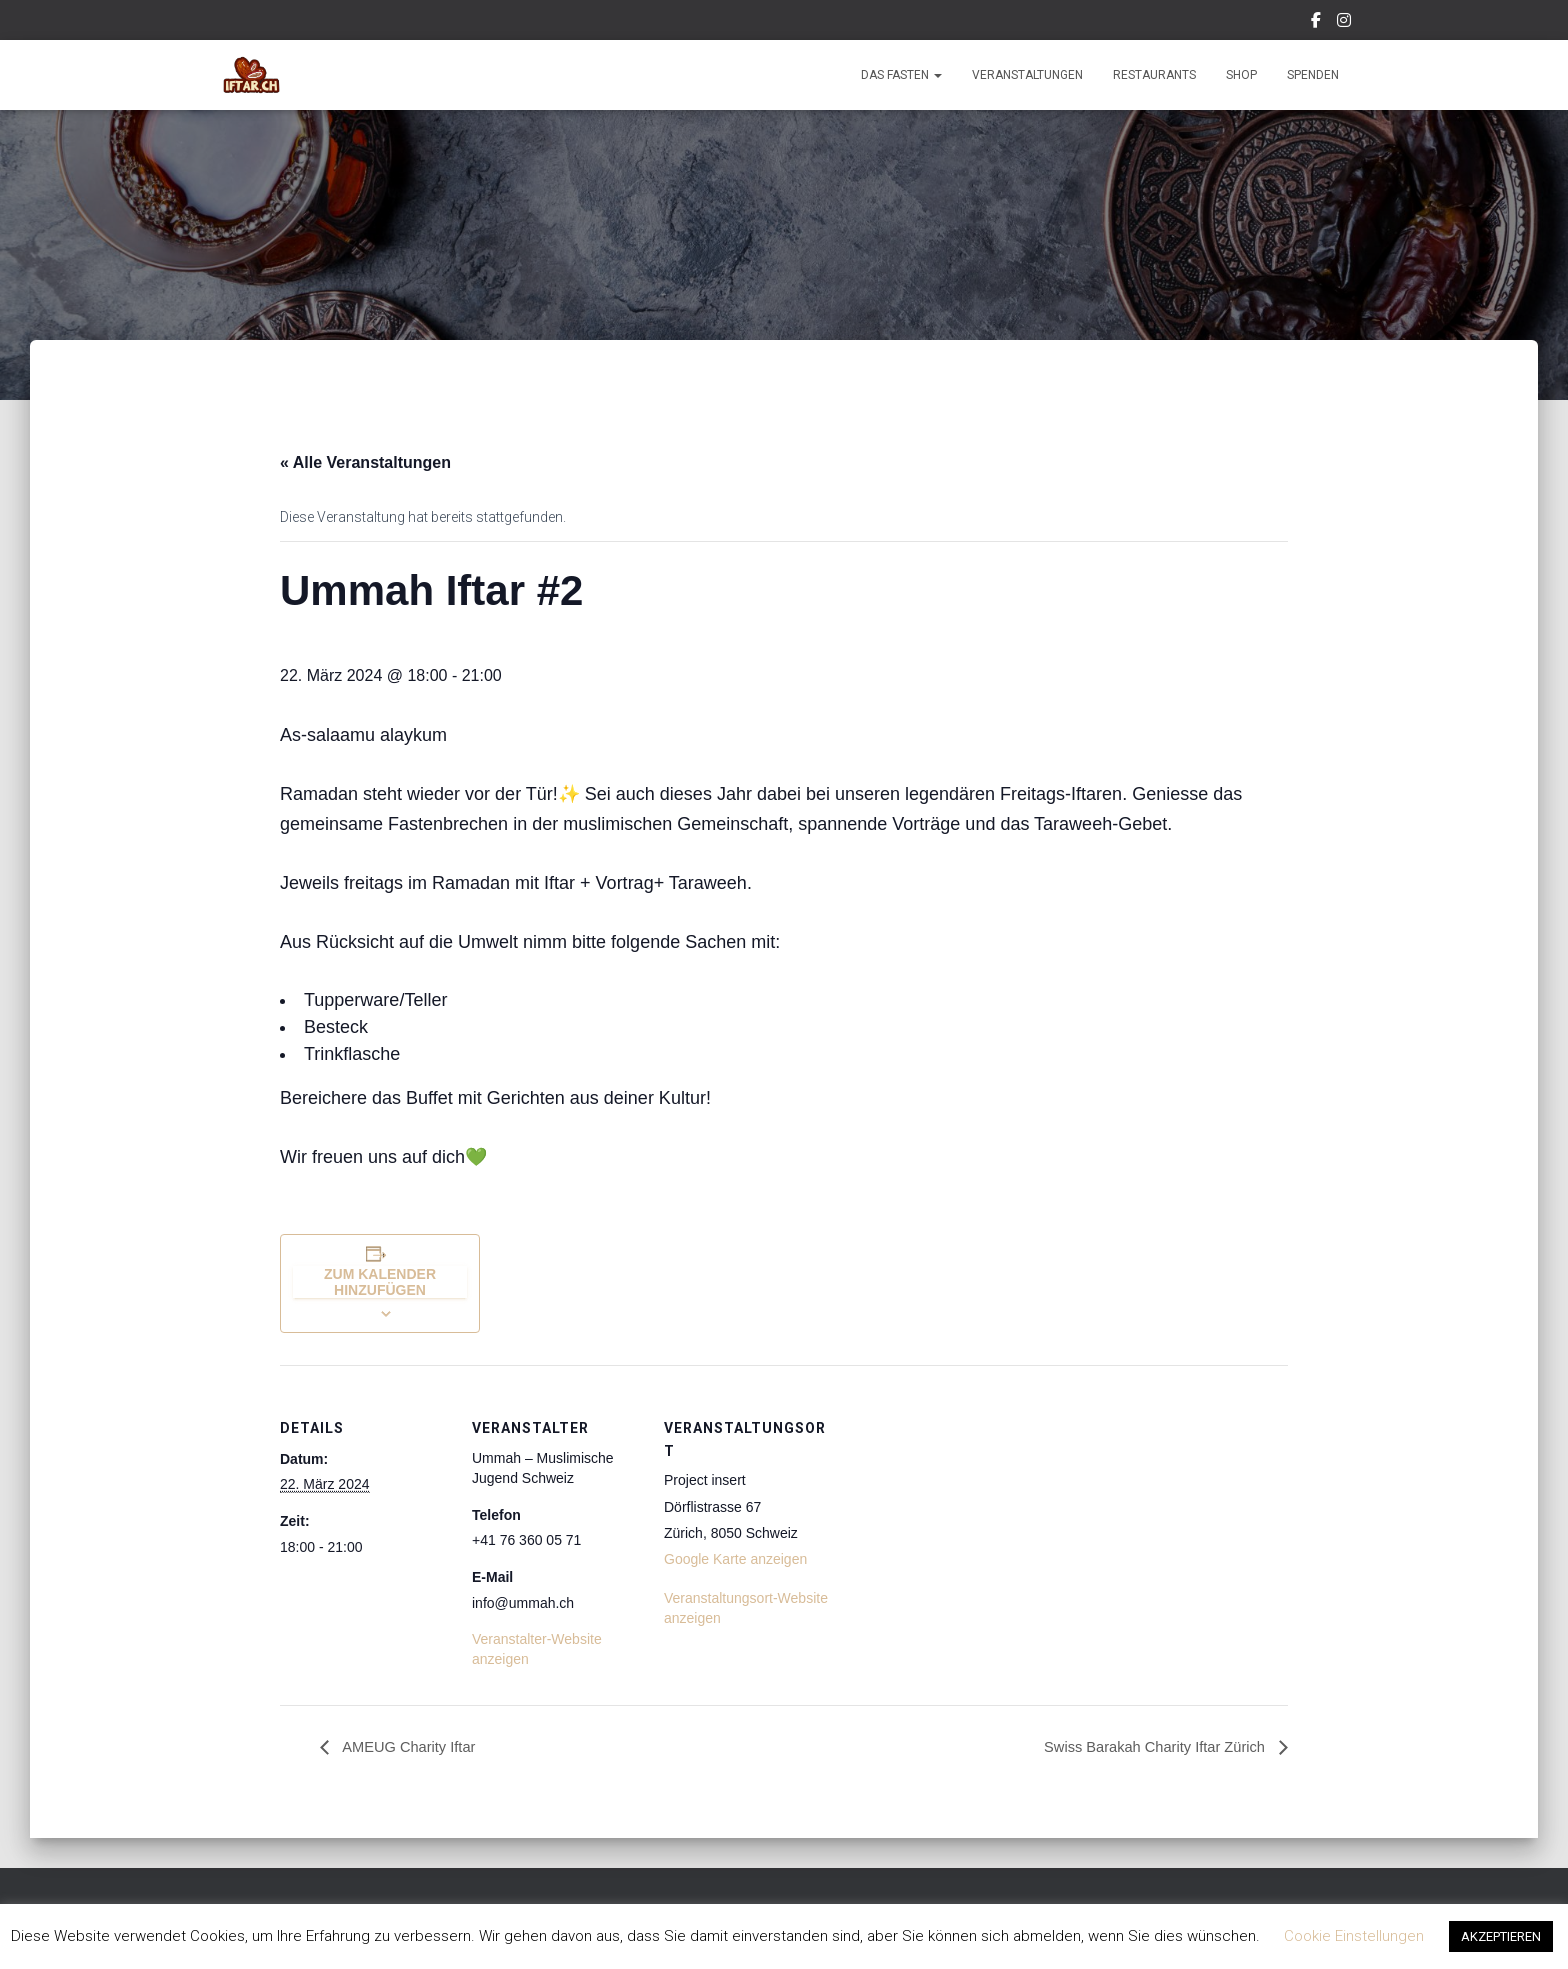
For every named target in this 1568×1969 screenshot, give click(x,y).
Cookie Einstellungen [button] (1354, 1936)
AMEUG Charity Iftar (413, 1747)
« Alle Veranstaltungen (365, 462)
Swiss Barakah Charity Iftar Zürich (1146, 1747)
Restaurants (1154, 75)
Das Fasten (901, 75)
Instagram (1345, 23)
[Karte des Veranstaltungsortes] (961, 1502)
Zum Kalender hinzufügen (380, 1282)
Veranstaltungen (1027, 75)
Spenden (1313, 75)
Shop (1241, 75)
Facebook (1317, 23)
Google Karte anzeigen (735, 1559)
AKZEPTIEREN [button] (1501, 1936)
